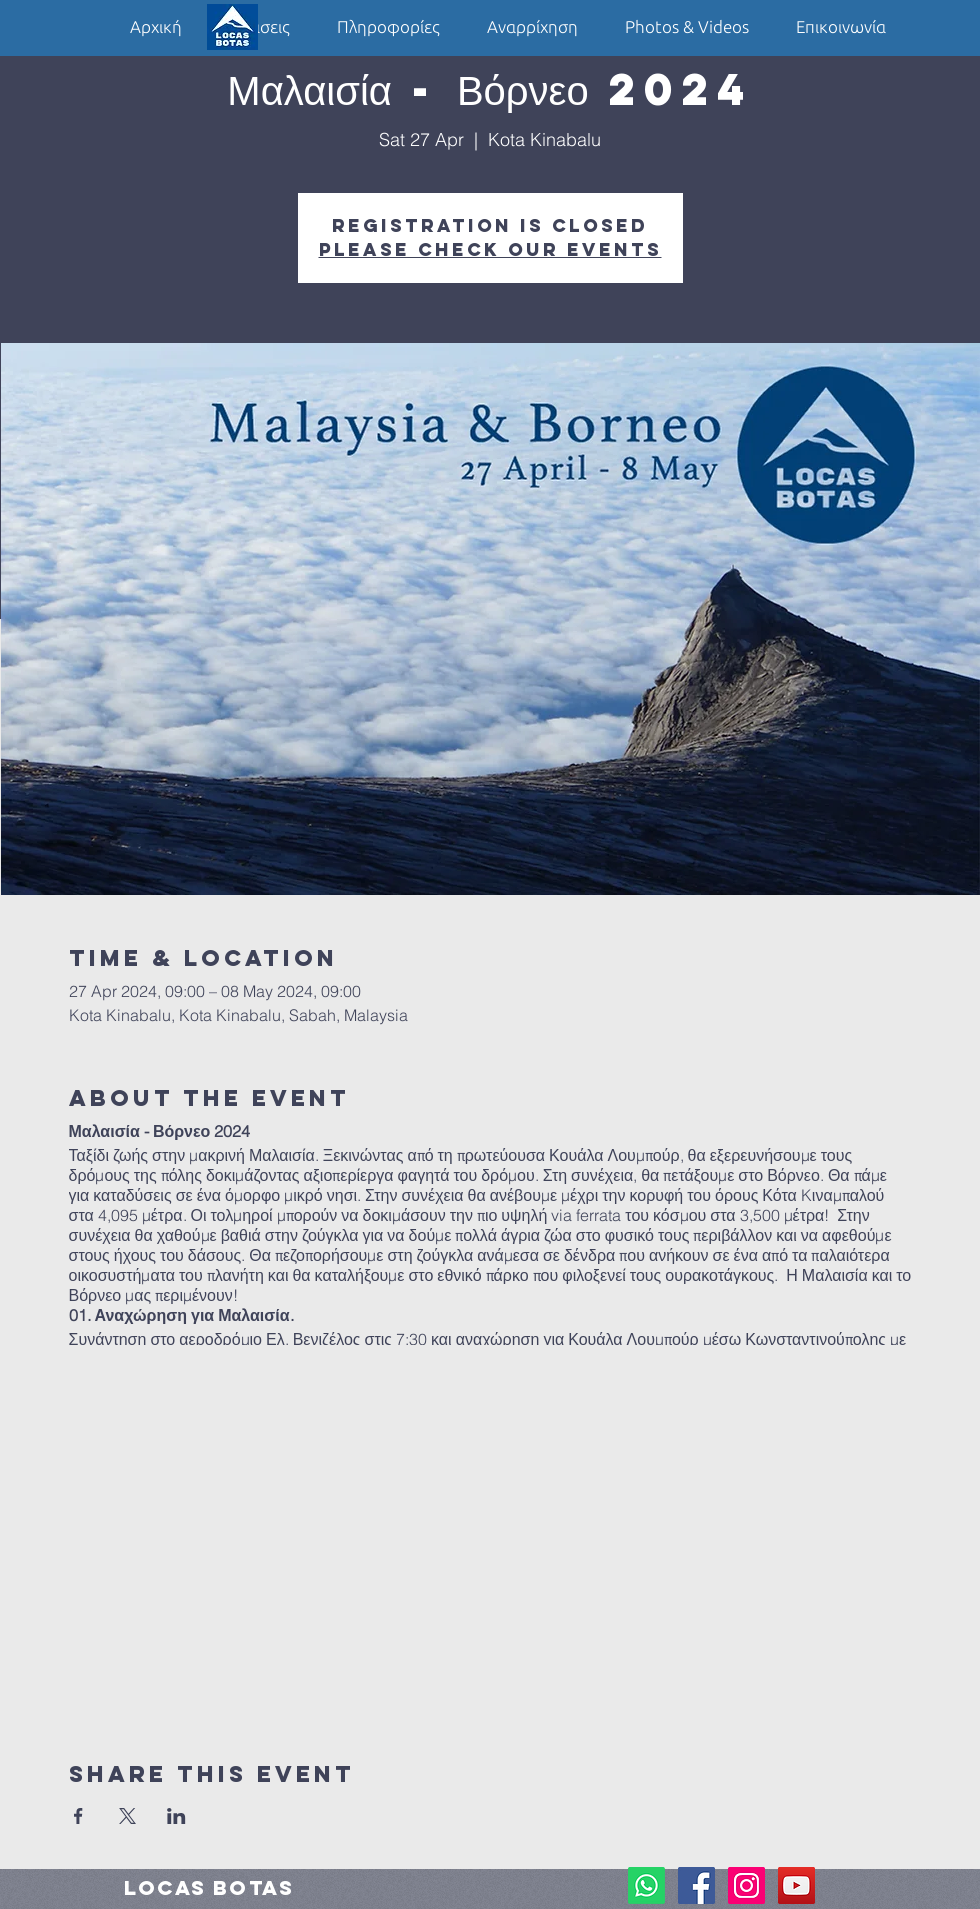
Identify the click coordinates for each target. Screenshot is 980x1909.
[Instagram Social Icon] (746, 1885)
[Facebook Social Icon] (696, 1885)
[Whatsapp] (646, 1885)
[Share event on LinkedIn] (176, 1816)
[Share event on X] (127, 1816)
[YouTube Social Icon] (796, 1885)
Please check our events (490, 249)
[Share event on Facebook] (78, 1816)
